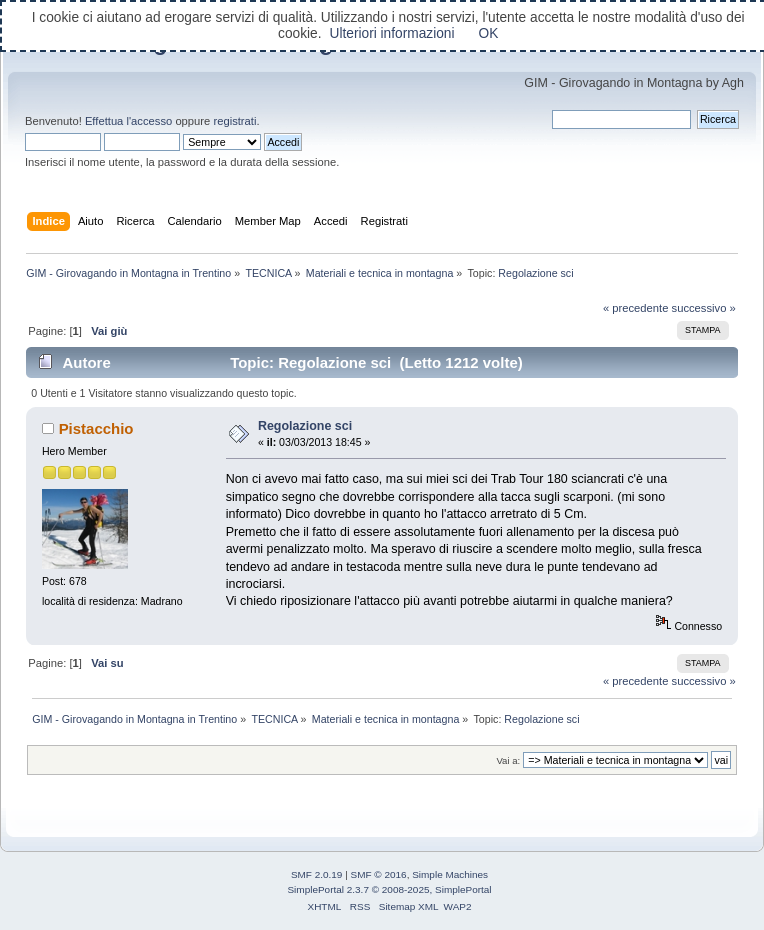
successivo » (704, 308)
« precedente (636, 308)
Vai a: (508, 760)
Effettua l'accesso (128, 121)
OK (489, 33)
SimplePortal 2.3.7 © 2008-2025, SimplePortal (389, 889)
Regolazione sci (305, 426)
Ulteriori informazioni (391, 33)
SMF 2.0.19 (317, 874)
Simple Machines (450, 874)
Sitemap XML (409, 906)
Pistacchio (96, 428)
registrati (234, 121)
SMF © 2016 (379, 874)
